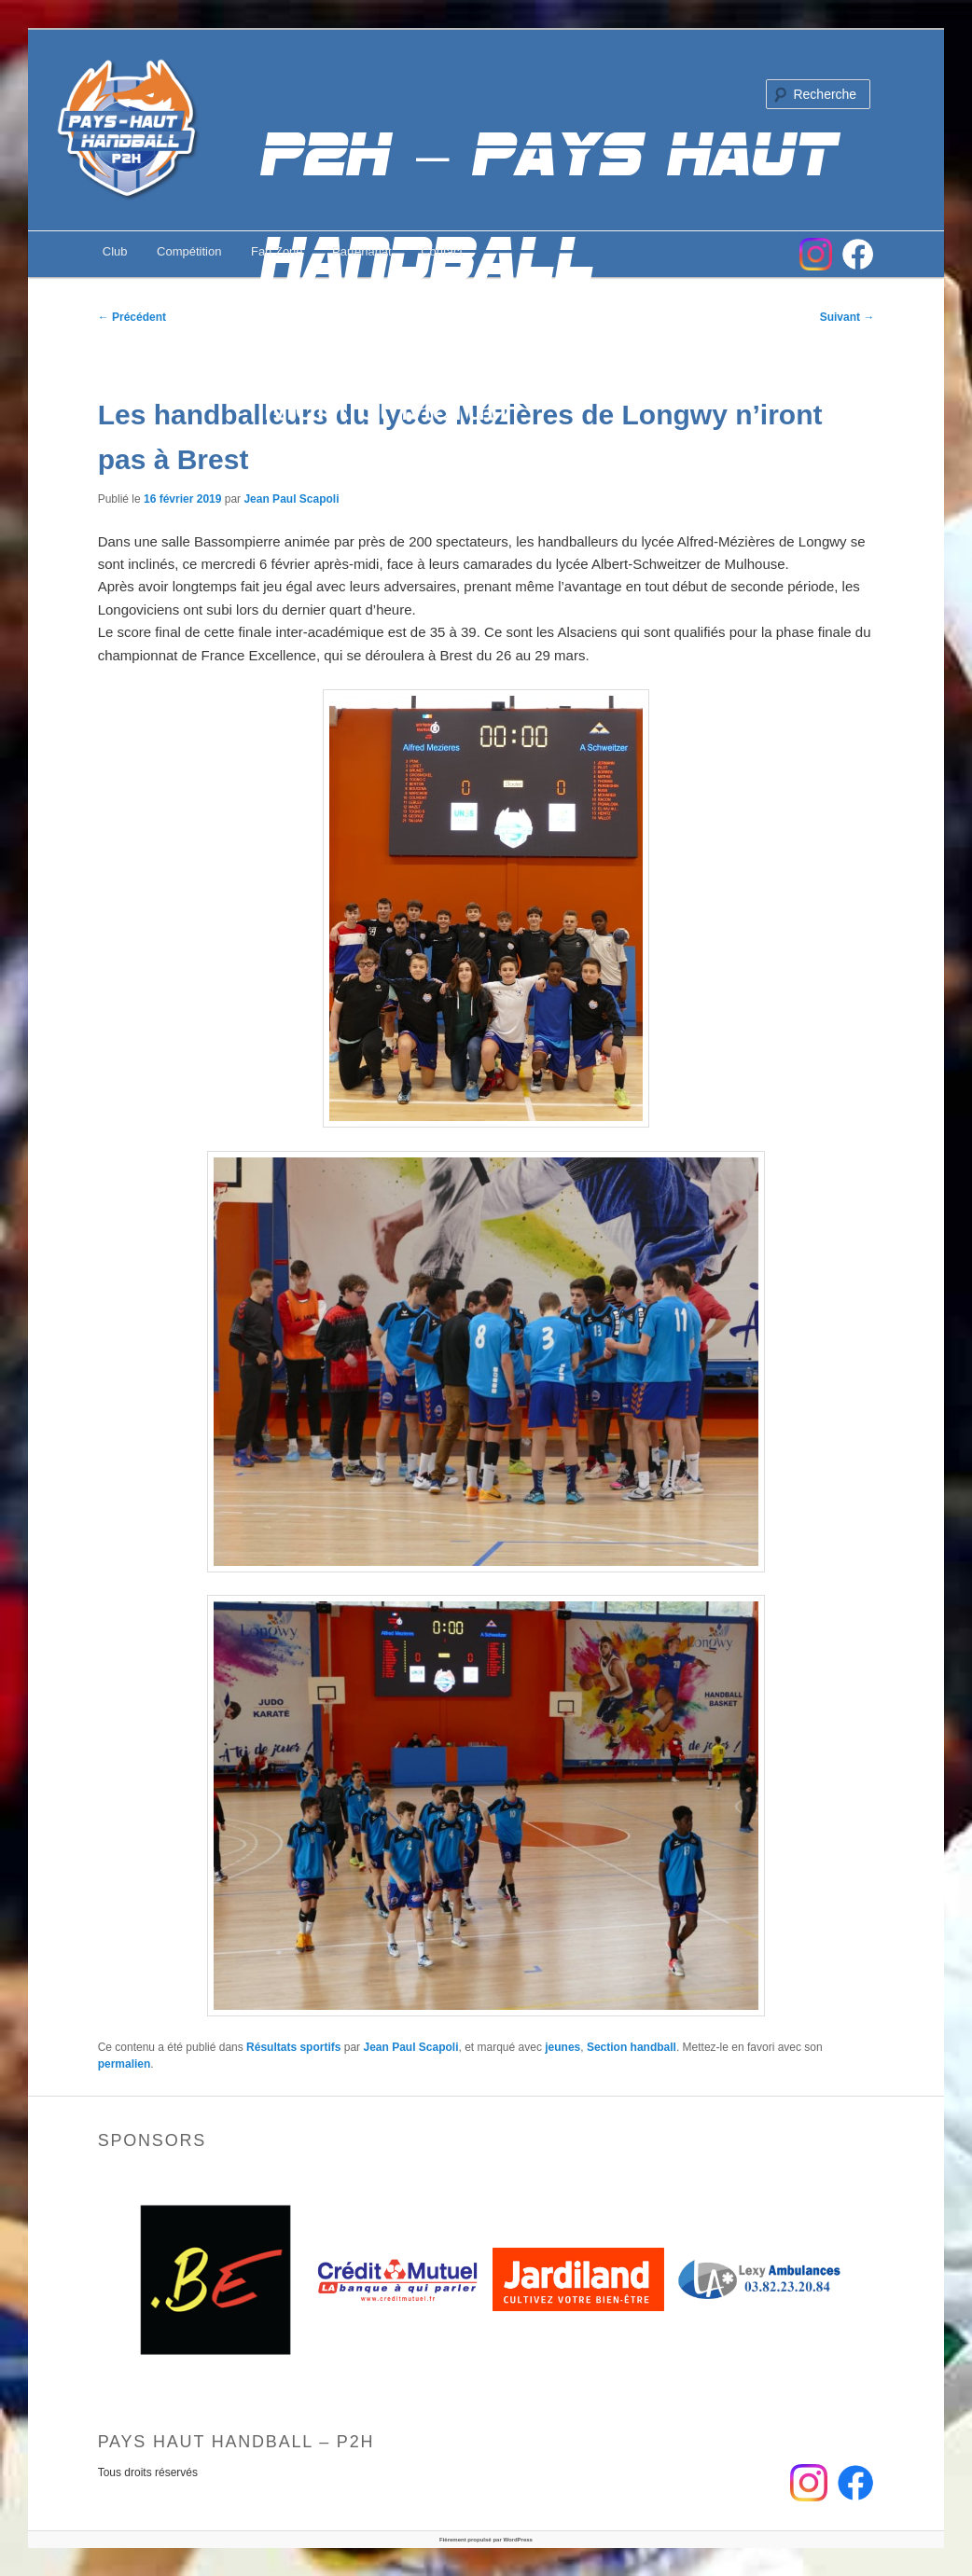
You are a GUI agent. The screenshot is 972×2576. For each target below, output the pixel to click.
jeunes (562, 2047)
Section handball (631, 2047)
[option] (216, 2280)
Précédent (132, 317)
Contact (442, 251)
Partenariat (362, 251)
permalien (124, 2063)
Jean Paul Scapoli (291, 499)
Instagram (815, 254)
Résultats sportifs (293, 2047)
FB (857, 254)
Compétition (189, 251)
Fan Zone (277, 251)
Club (115, 251)
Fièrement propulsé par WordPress (486, 2539)
